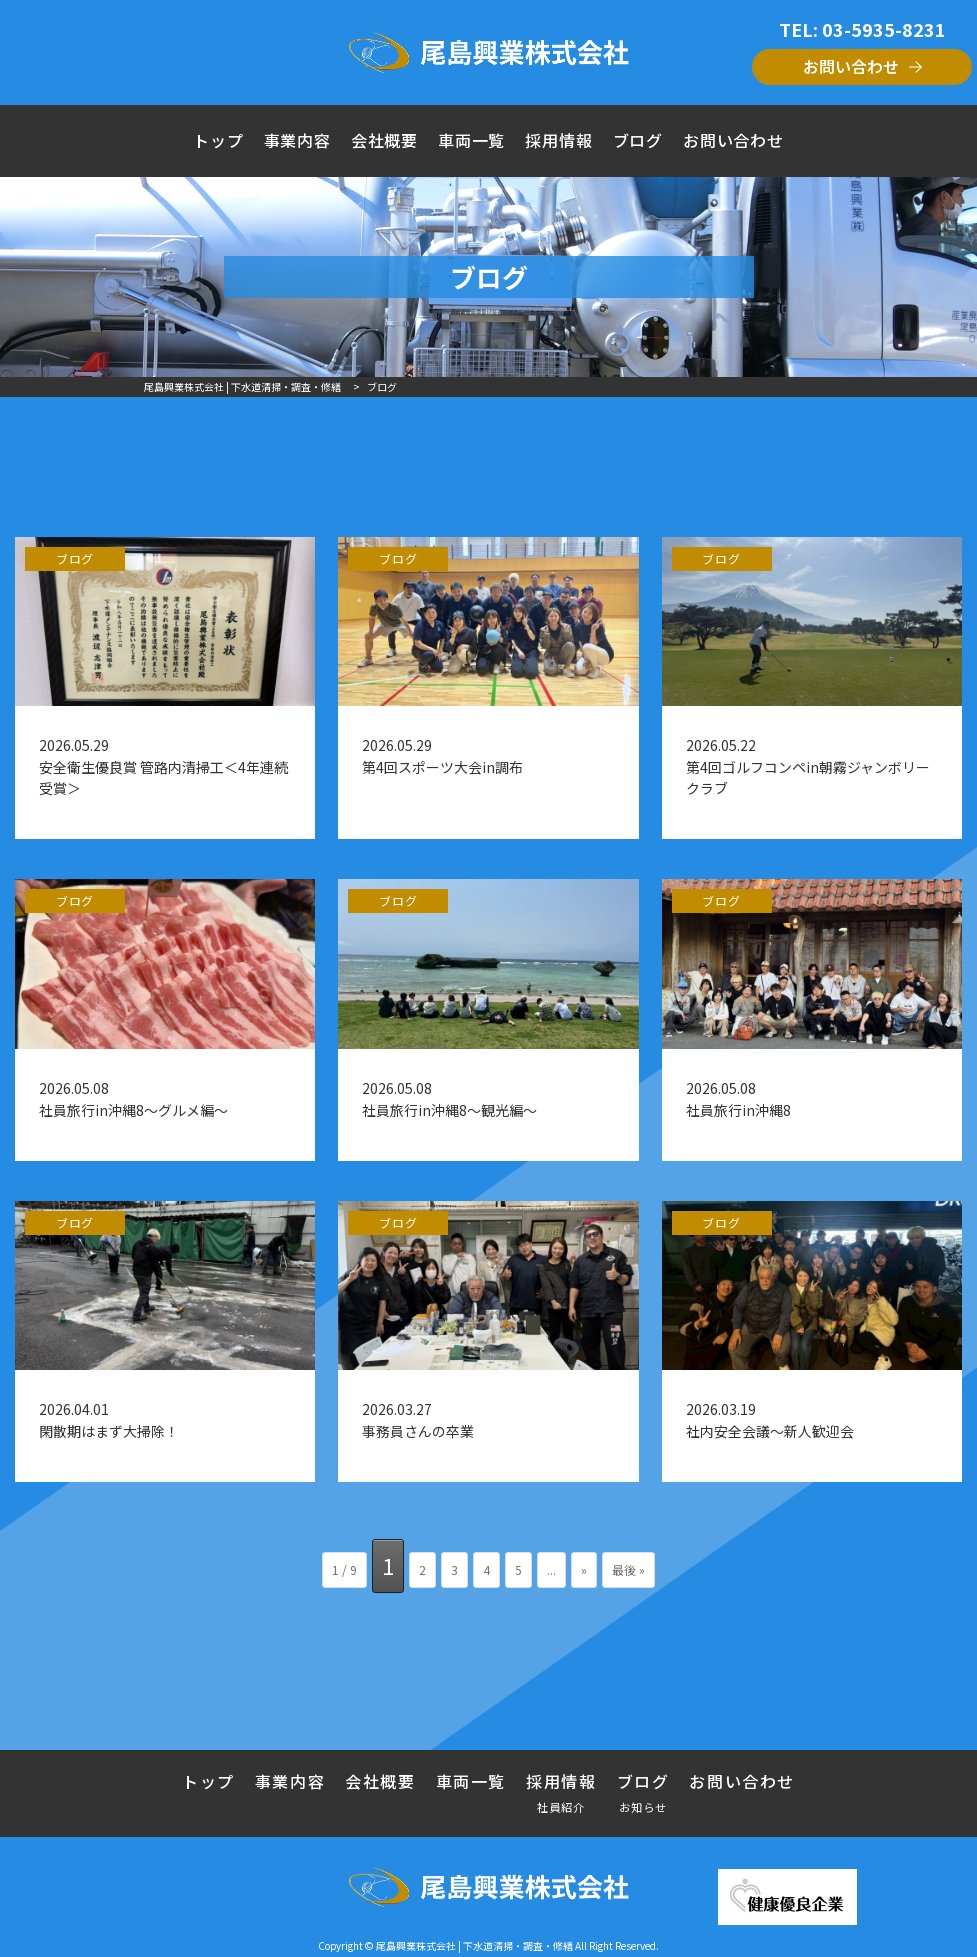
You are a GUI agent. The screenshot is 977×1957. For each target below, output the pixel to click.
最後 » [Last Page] (628, 1569)
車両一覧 (471, 140)
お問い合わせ (851, 66)
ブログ (638, 140)
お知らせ (643, 1806)
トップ (218, 140)
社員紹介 (561, 1806)
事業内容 (297, 140)
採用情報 (558, 140)
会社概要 (384, 140)
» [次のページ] (584, 1569)
